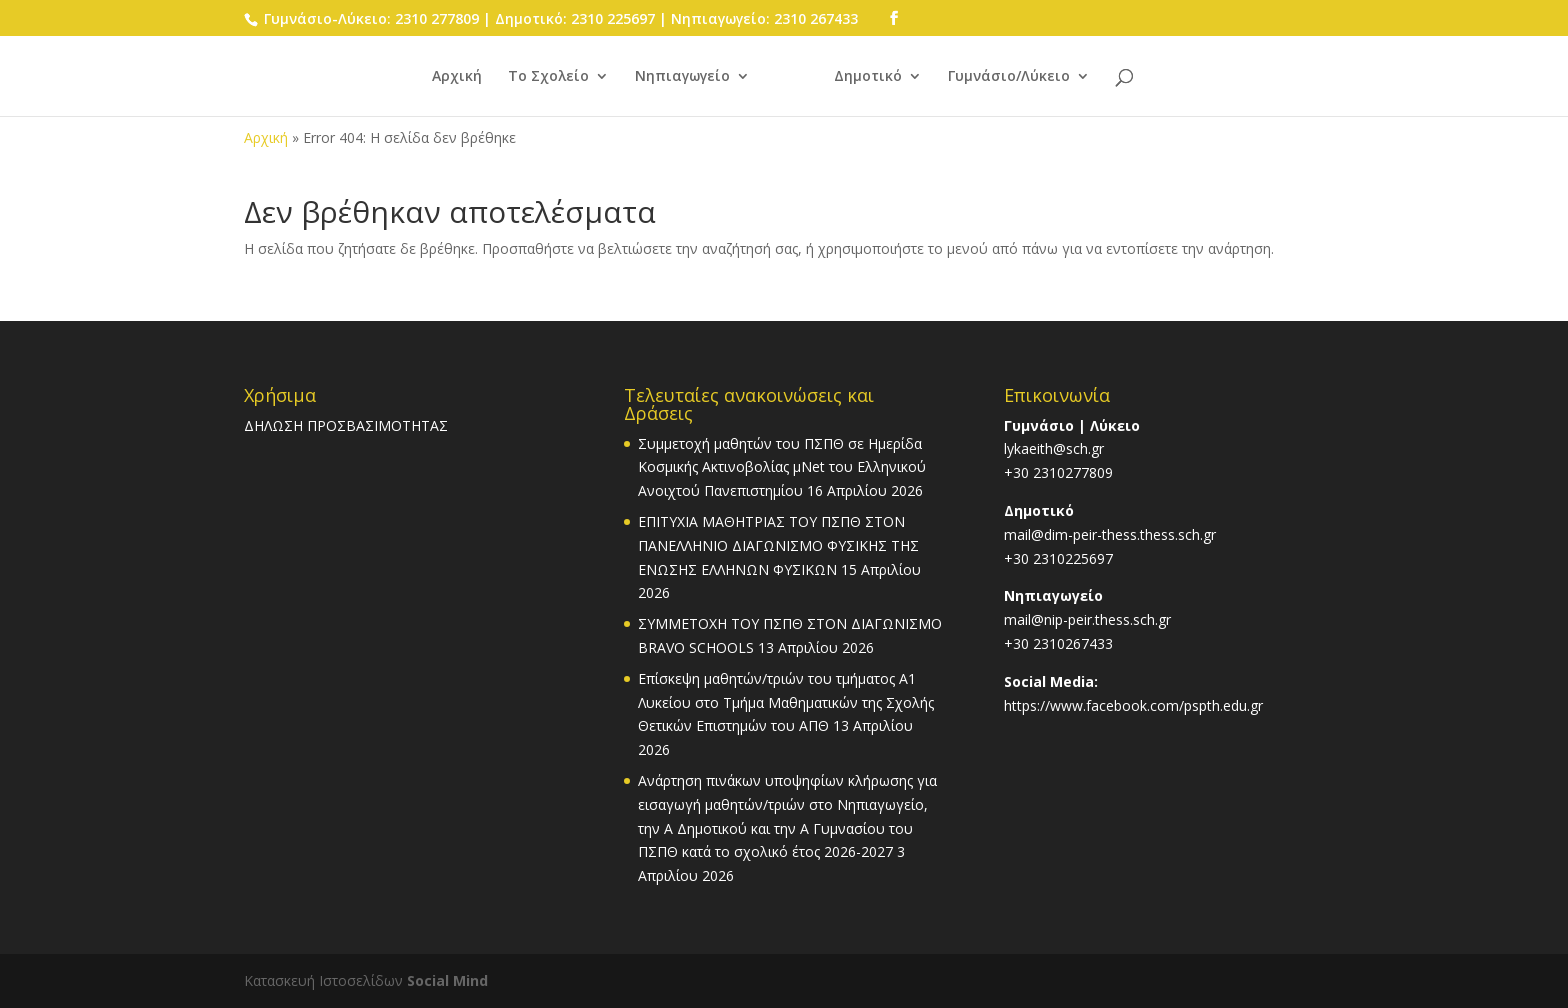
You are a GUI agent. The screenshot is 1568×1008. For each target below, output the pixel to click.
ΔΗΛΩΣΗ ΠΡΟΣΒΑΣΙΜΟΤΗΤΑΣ (346, 425)
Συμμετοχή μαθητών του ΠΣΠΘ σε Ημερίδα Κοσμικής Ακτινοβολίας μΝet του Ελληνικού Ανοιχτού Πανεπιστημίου (782, 467)
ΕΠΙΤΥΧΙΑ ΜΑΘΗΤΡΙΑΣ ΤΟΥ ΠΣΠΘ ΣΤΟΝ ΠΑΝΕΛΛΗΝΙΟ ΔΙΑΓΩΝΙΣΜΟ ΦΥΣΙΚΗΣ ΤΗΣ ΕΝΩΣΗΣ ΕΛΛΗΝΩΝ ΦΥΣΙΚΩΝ (778, 545)
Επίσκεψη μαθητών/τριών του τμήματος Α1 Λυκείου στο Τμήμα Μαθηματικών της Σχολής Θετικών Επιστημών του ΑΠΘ (786, 702)
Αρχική (457, 77)
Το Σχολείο (548, 77)
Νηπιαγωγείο (682, 77)
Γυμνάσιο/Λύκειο (1009, 77)
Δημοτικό (868, 77)
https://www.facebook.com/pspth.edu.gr (1133, 705)
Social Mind (447, 980)
